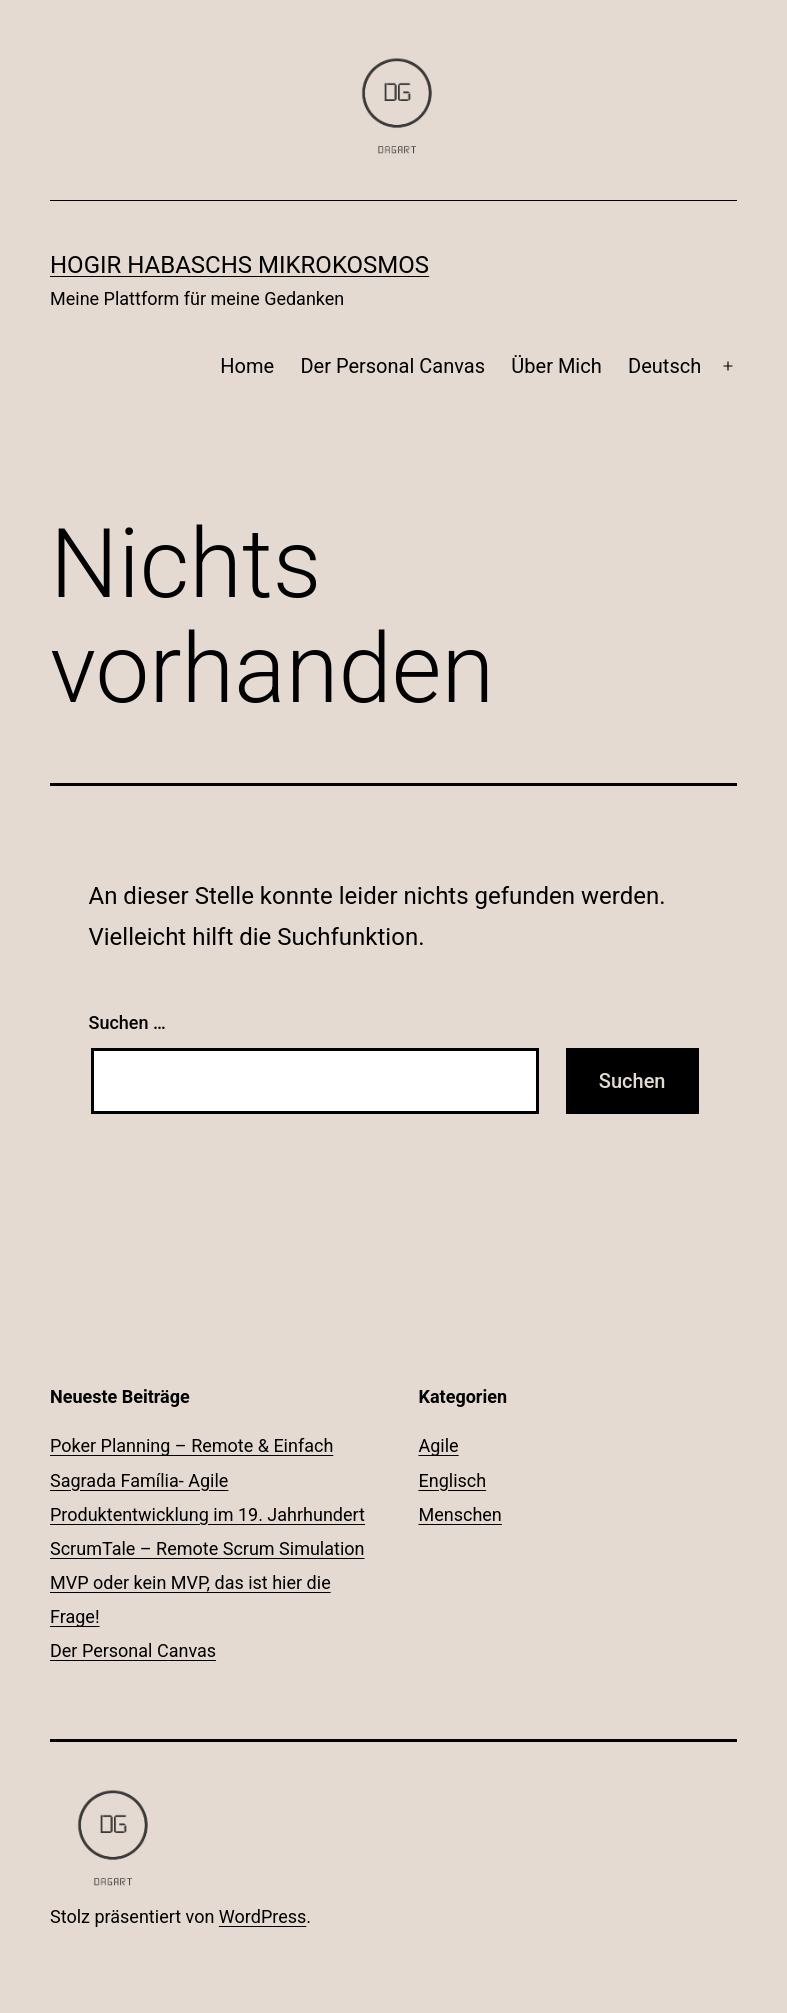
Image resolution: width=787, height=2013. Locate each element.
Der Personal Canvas (392, 366)
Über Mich (556, 366)
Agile (439, 1445)
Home (247, 366)
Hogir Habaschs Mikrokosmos (239, 265)
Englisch (453, 1480)
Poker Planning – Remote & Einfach (191, 1445)
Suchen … (127, 1022)
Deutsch (664, 366)
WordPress (262, 1916)
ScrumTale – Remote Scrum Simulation (207, 1548)
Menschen (460, 1514)
